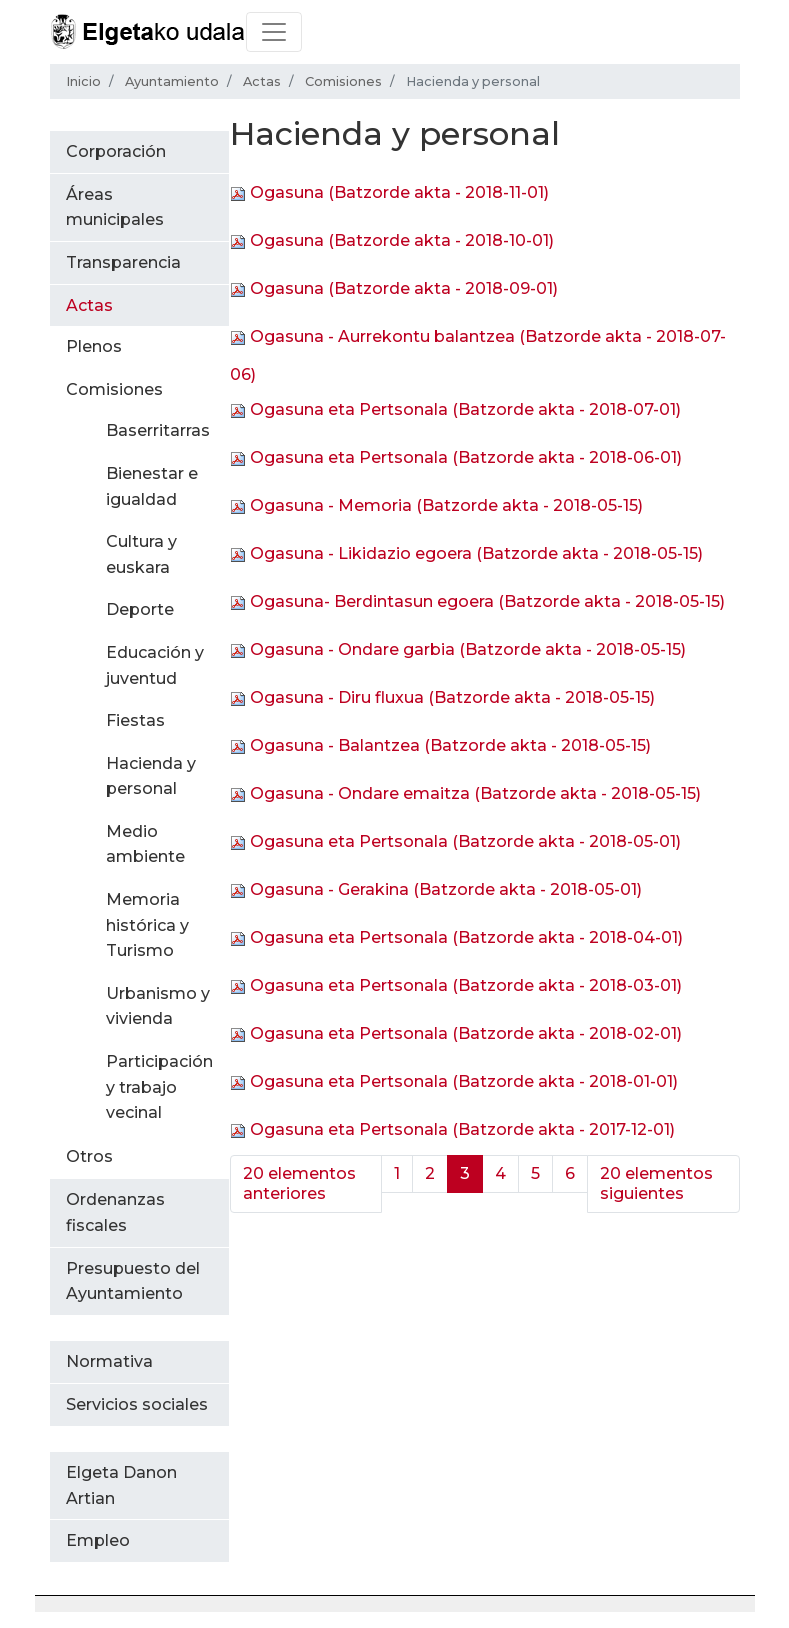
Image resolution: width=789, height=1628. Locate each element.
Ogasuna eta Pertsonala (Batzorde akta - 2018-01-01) (464, 1081)
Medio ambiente (145, 844)
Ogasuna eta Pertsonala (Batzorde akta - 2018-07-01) (465, 409)
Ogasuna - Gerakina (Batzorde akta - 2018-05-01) (446, 889)
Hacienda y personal (151, 776)
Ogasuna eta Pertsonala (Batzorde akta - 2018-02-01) (466, 1033)
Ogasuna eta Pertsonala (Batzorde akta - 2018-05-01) (465, 841)
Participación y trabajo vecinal (159, 1087)
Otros (89, 1156)
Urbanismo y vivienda (158, 1006)
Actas (262, 81)
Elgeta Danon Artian (121, 1485)
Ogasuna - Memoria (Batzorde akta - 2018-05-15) (446, 505)
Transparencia (123, 262)
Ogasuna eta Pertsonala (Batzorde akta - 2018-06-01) (466, 457)
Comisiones (343, 81)
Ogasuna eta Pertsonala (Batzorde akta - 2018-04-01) (466, 937)
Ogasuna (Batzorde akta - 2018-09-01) (404, 288)
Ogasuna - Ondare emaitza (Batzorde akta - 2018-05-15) (475, 793)
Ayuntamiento (172, 81)
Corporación (116, 151)
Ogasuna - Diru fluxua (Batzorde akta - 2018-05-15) (452, 697)
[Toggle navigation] (274, 32)
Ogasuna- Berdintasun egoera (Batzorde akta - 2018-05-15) (487, 601)
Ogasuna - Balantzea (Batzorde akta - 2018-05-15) (450, 745)
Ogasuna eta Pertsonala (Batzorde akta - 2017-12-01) (462, 1129)
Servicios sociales (137, 1404)
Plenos (94, 346)
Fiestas (135, 720)
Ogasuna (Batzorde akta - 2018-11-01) (399, 192)
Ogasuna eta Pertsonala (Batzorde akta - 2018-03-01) (466, 985)
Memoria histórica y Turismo (147, 925)
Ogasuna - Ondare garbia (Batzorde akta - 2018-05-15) (468, 649)
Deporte (140, 609)
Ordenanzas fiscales (115, 1212)
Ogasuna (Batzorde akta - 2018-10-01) (402, 240)
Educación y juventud (155, 665)
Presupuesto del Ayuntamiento (133, 1281)
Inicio (83, 81)
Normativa (109, 1361)
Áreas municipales (115, 207)
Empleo (98, 1540)
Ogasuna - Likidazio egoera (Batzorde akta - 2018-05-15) (476, 553)
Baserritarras (158, 430)
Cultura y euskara (141, 554)
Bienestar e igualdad (152, 486)
